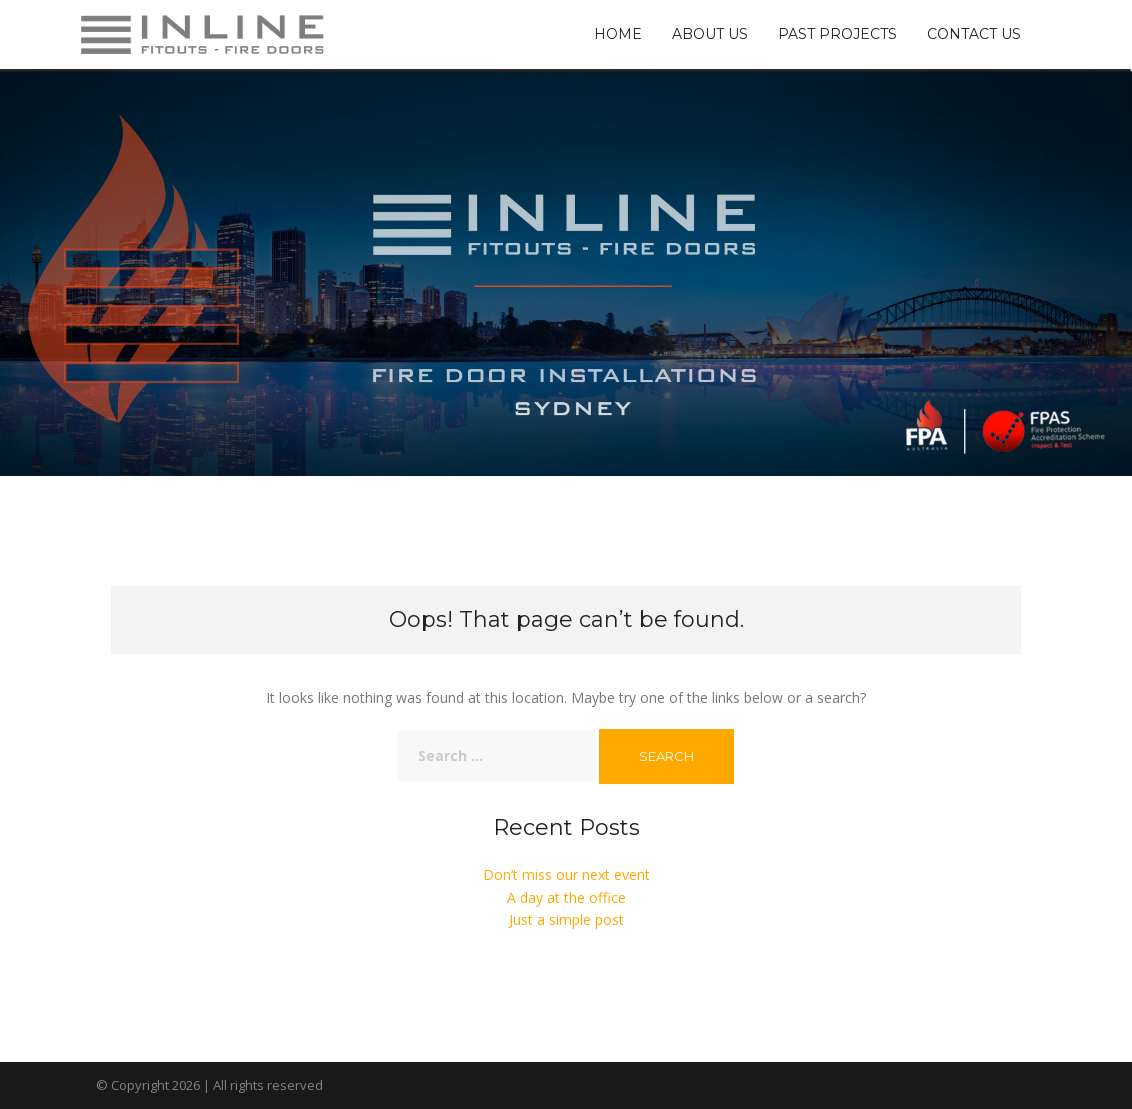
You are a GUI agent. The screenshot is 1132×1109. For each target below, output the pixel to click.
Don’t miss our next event (566, 874)
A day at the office (566, 897)
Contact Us (974, 34)
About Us (710, 34)
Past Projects (837, 34)
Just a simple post (566, 919)
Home (618, 34)
